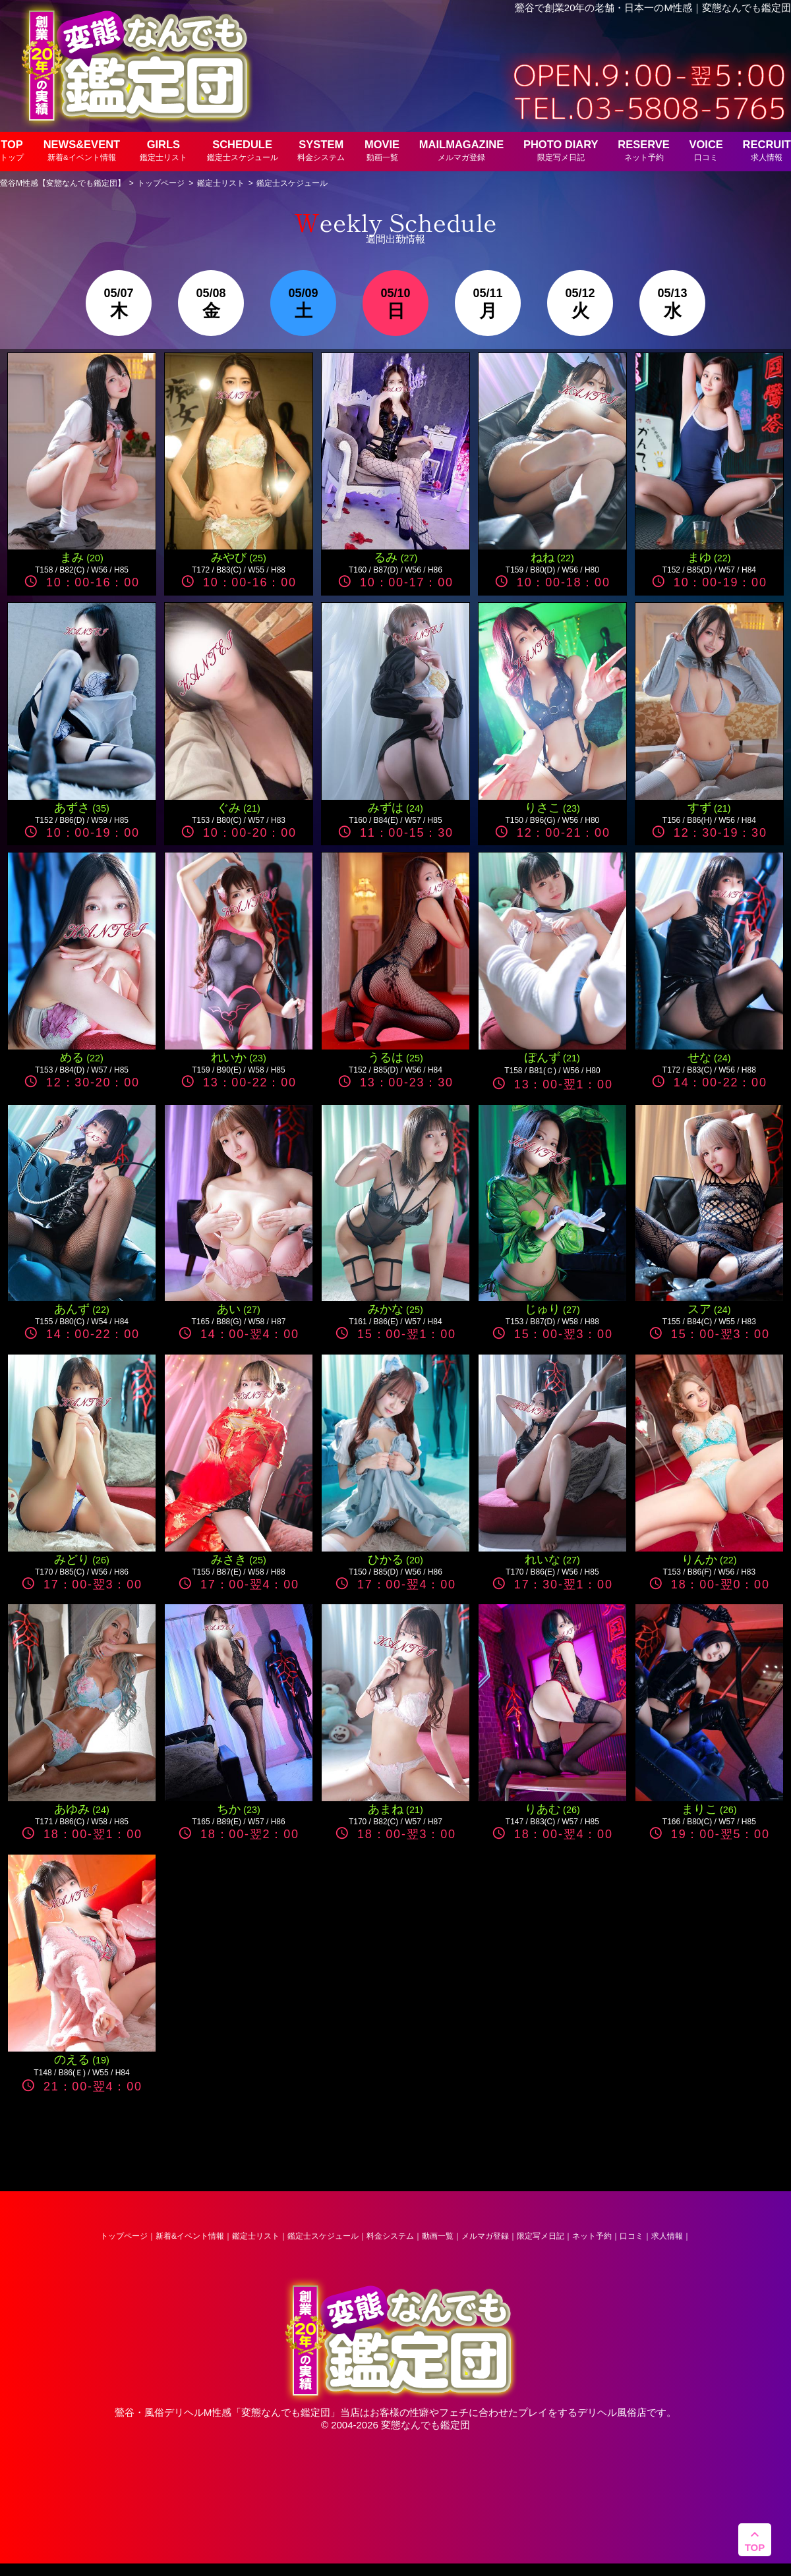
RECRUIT (767, 149)
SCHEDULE (242, 149)
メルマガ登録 (485, 2236)
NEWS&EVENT (82, 149)
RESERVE (644, 149)
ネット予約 (592, 2236)
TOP (12, 149)
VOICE (706, 149)
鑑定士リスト (255, 2236)
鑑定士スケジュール (323, 2236)
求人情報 (667, 2236)
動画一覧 (438, 2236)
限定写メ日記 (540, 2236)
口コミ (631, 2236)
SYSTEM (321, 149)
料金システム (390, 2236)
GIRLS (163, 149)
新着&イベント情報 (190, 2236)
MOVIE (382, 149)
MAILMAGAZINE (461, 149)
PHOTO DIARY (561, 149)
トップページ (124, 2236)
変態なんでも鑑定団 (285, 2412)
